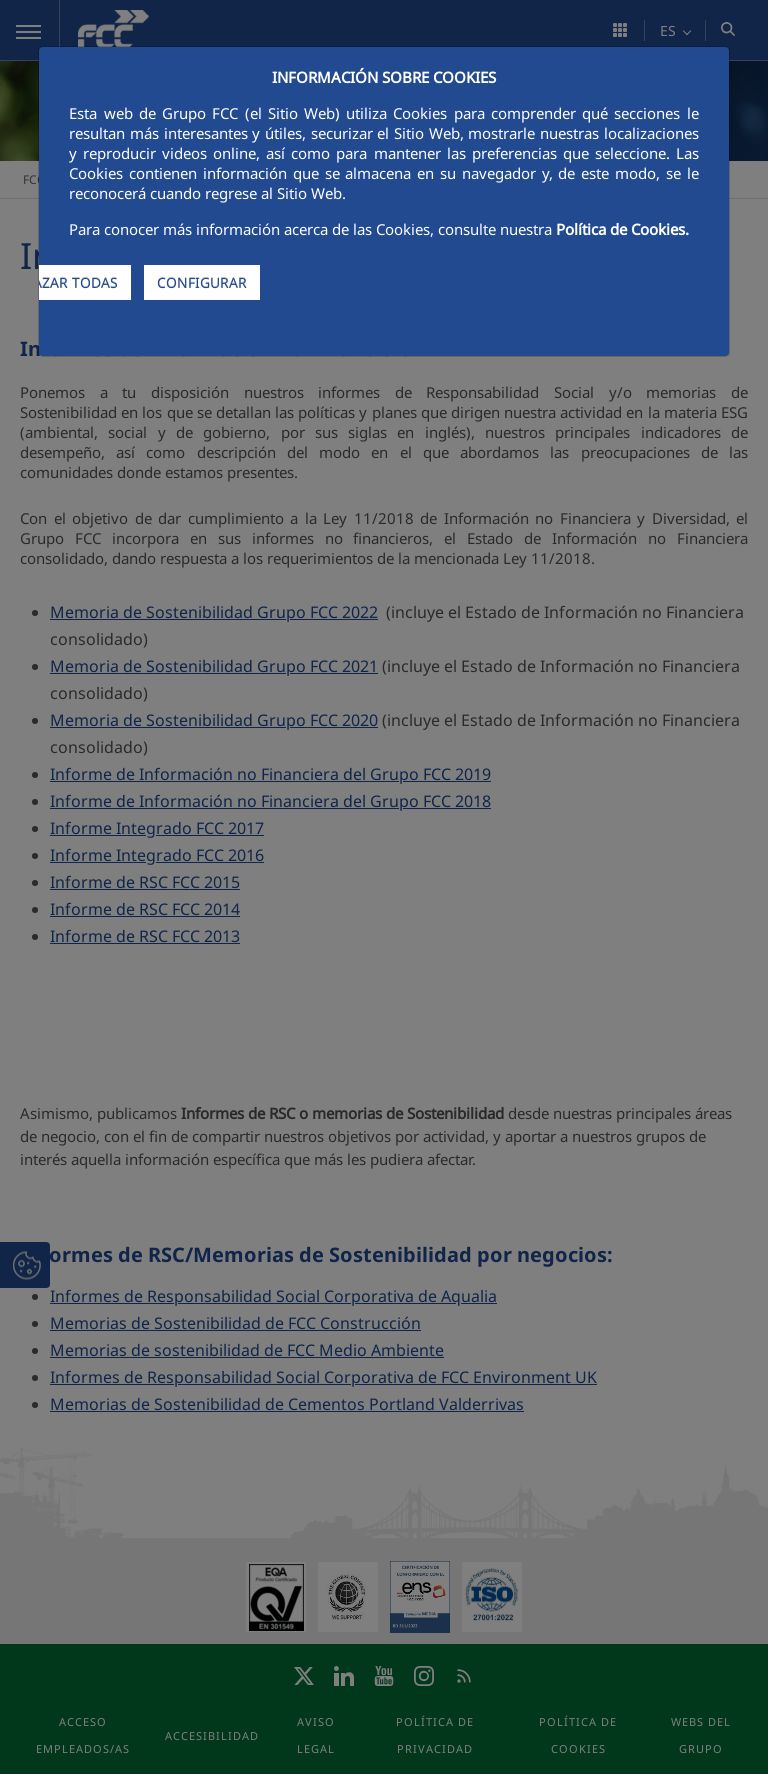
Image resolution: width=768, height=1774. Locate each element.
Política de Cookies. (622, 229)
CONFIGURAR (202, 282)
